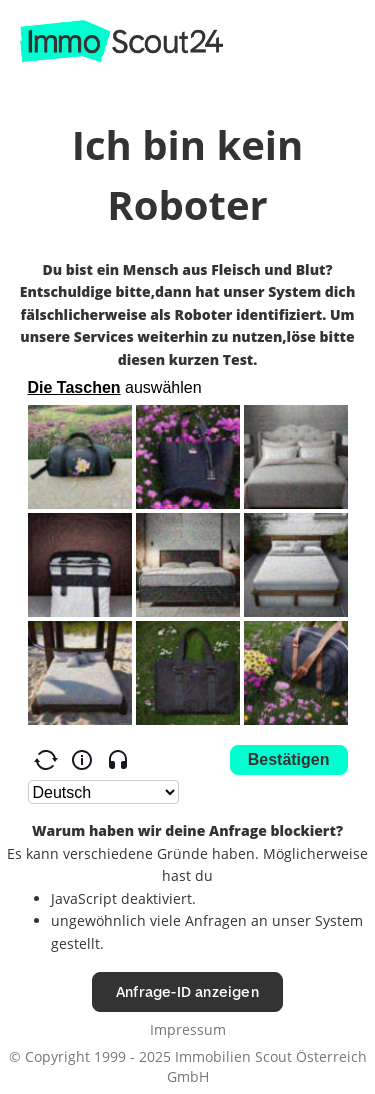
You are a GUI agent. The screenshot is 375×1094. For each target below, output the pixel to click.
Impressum (188, 1029)
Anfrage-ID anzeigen (187, 991)
